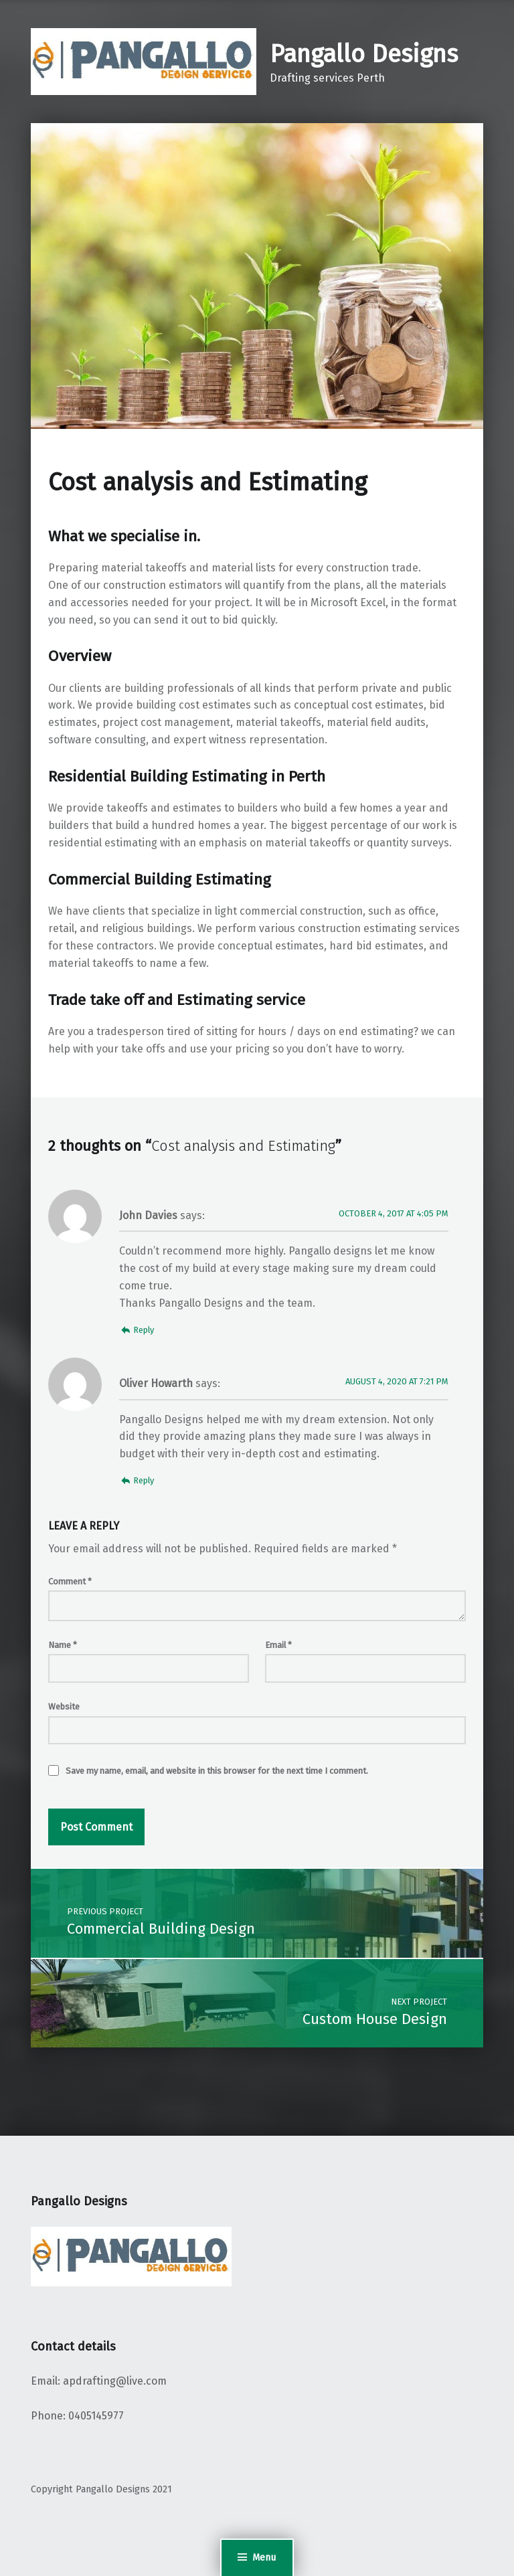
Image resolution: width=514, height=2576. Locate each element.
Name (62, 1645)
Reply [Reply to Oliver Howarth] (143, 1480)
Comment (70, 1581)
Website (64, 1706)
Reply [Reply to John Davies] (143, 1330)
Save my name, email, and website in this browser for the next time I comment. (217, 1771)
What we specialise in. (124, 536)
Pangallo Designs (364, 54)
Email (278, 1645)
